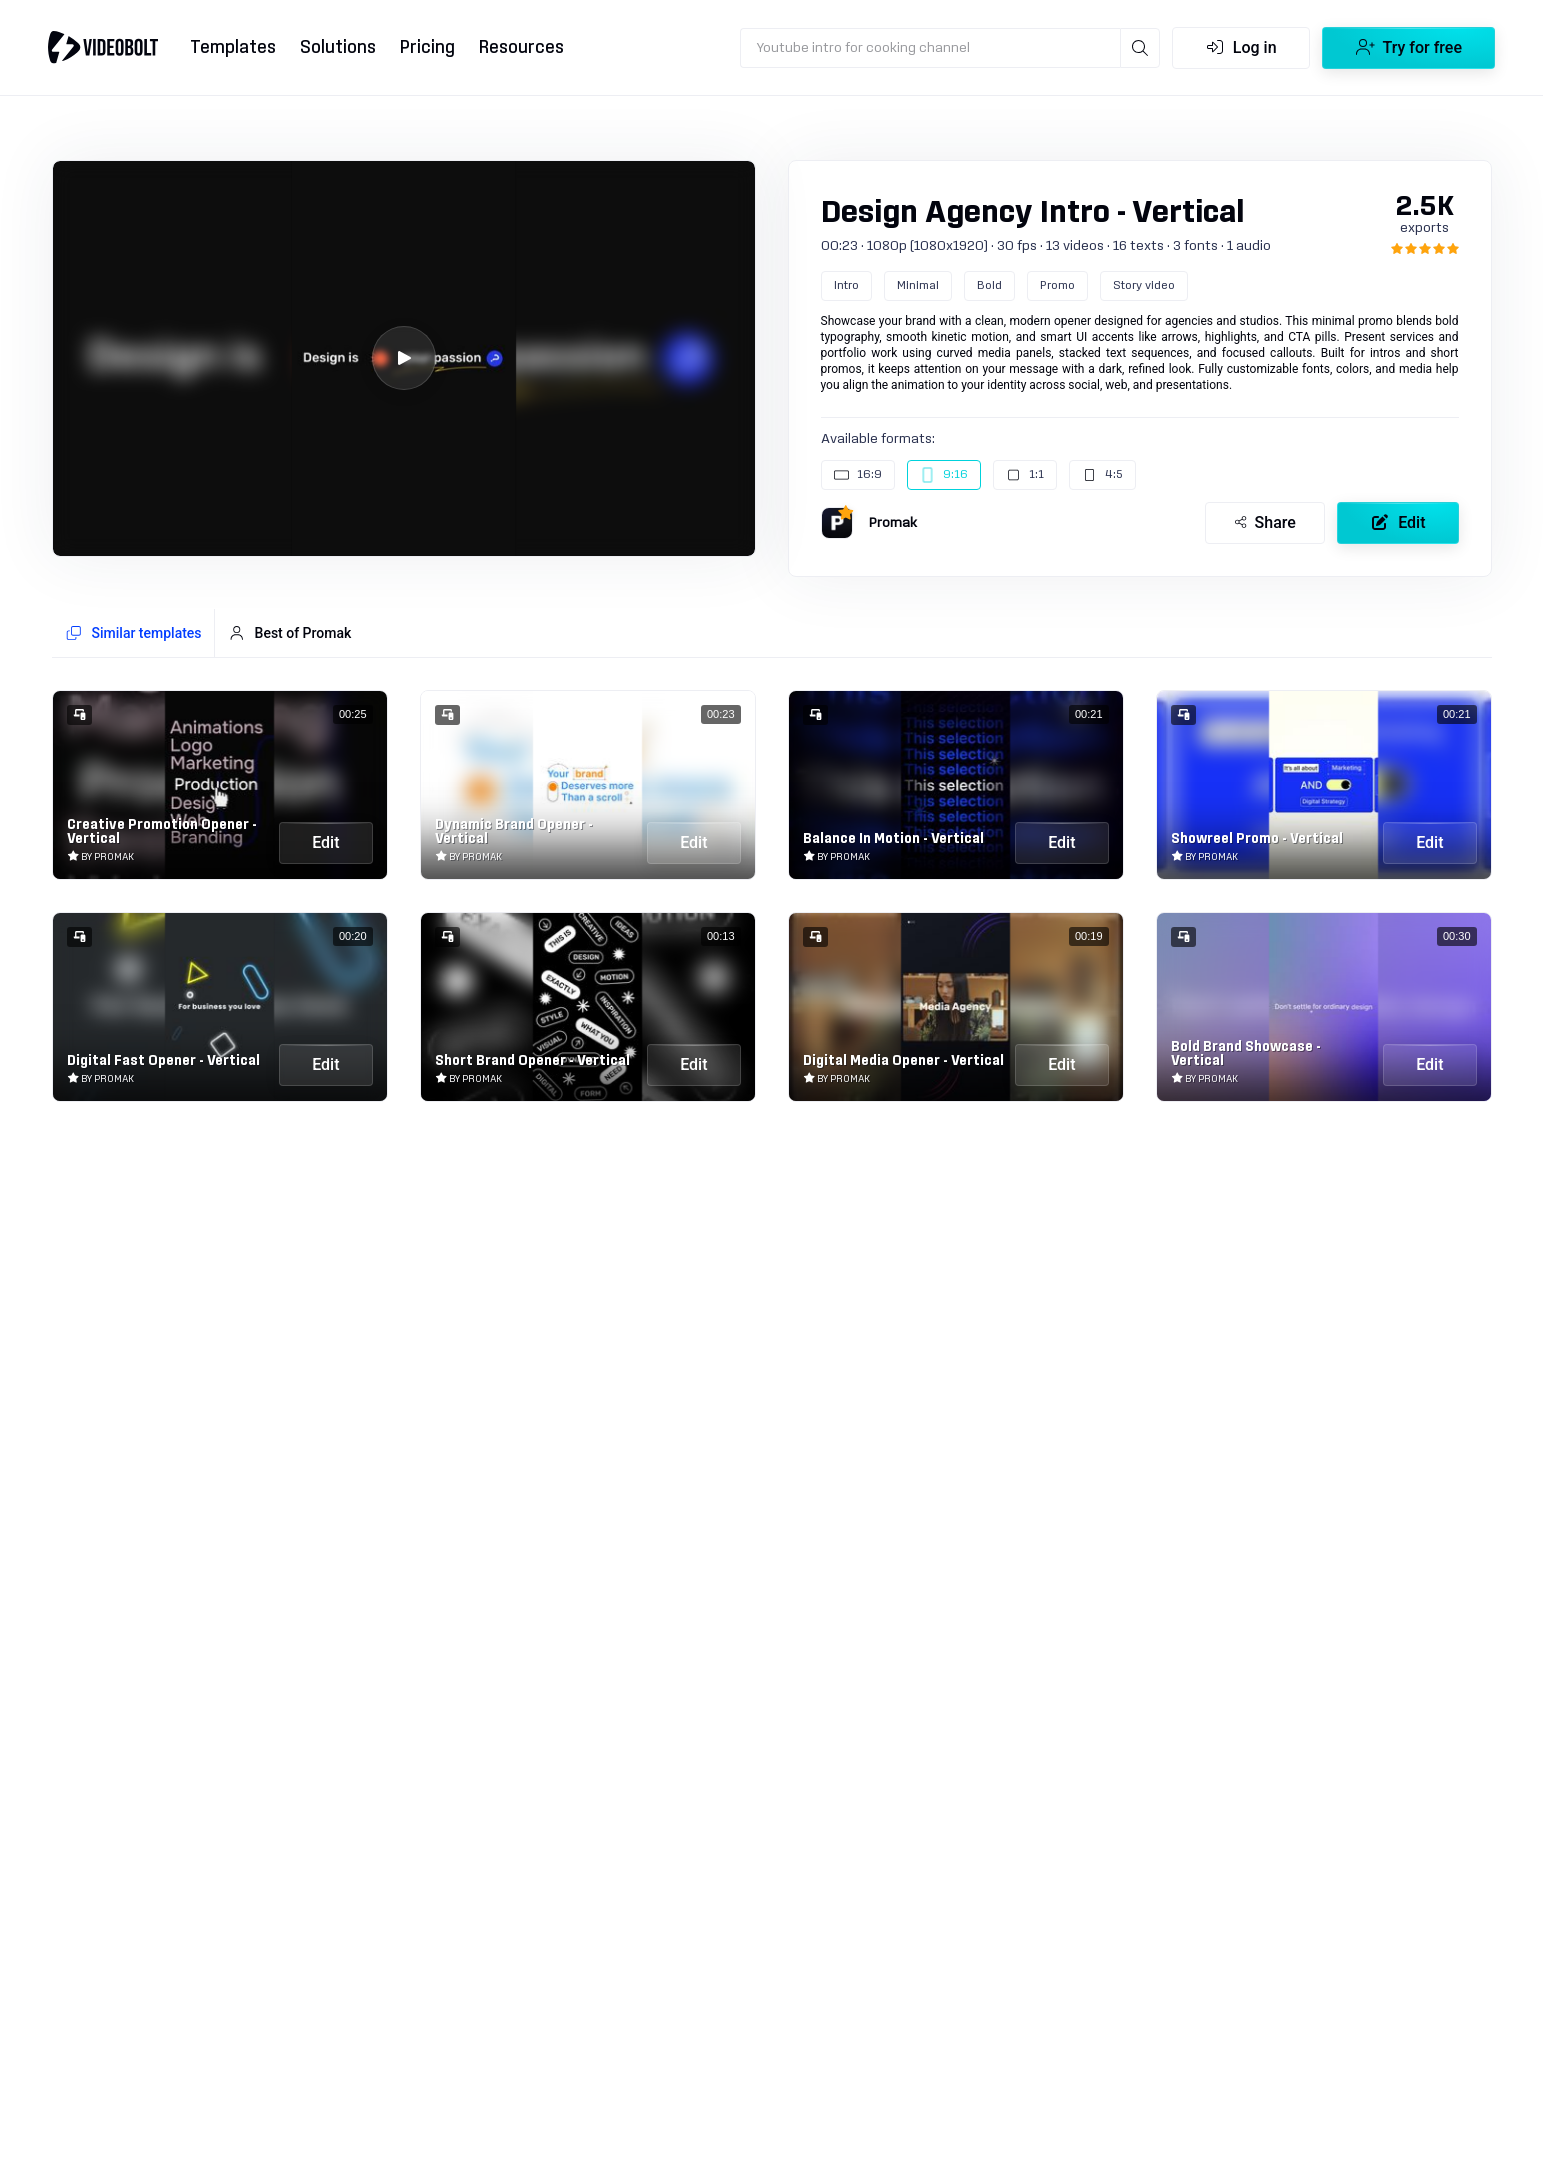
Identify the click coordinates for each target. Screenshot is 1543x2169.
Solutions (338, 47)
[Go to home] (103, 47)
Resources (521, 47)
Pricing (427, 47)
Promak (893, 523)
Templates (233, 47)
